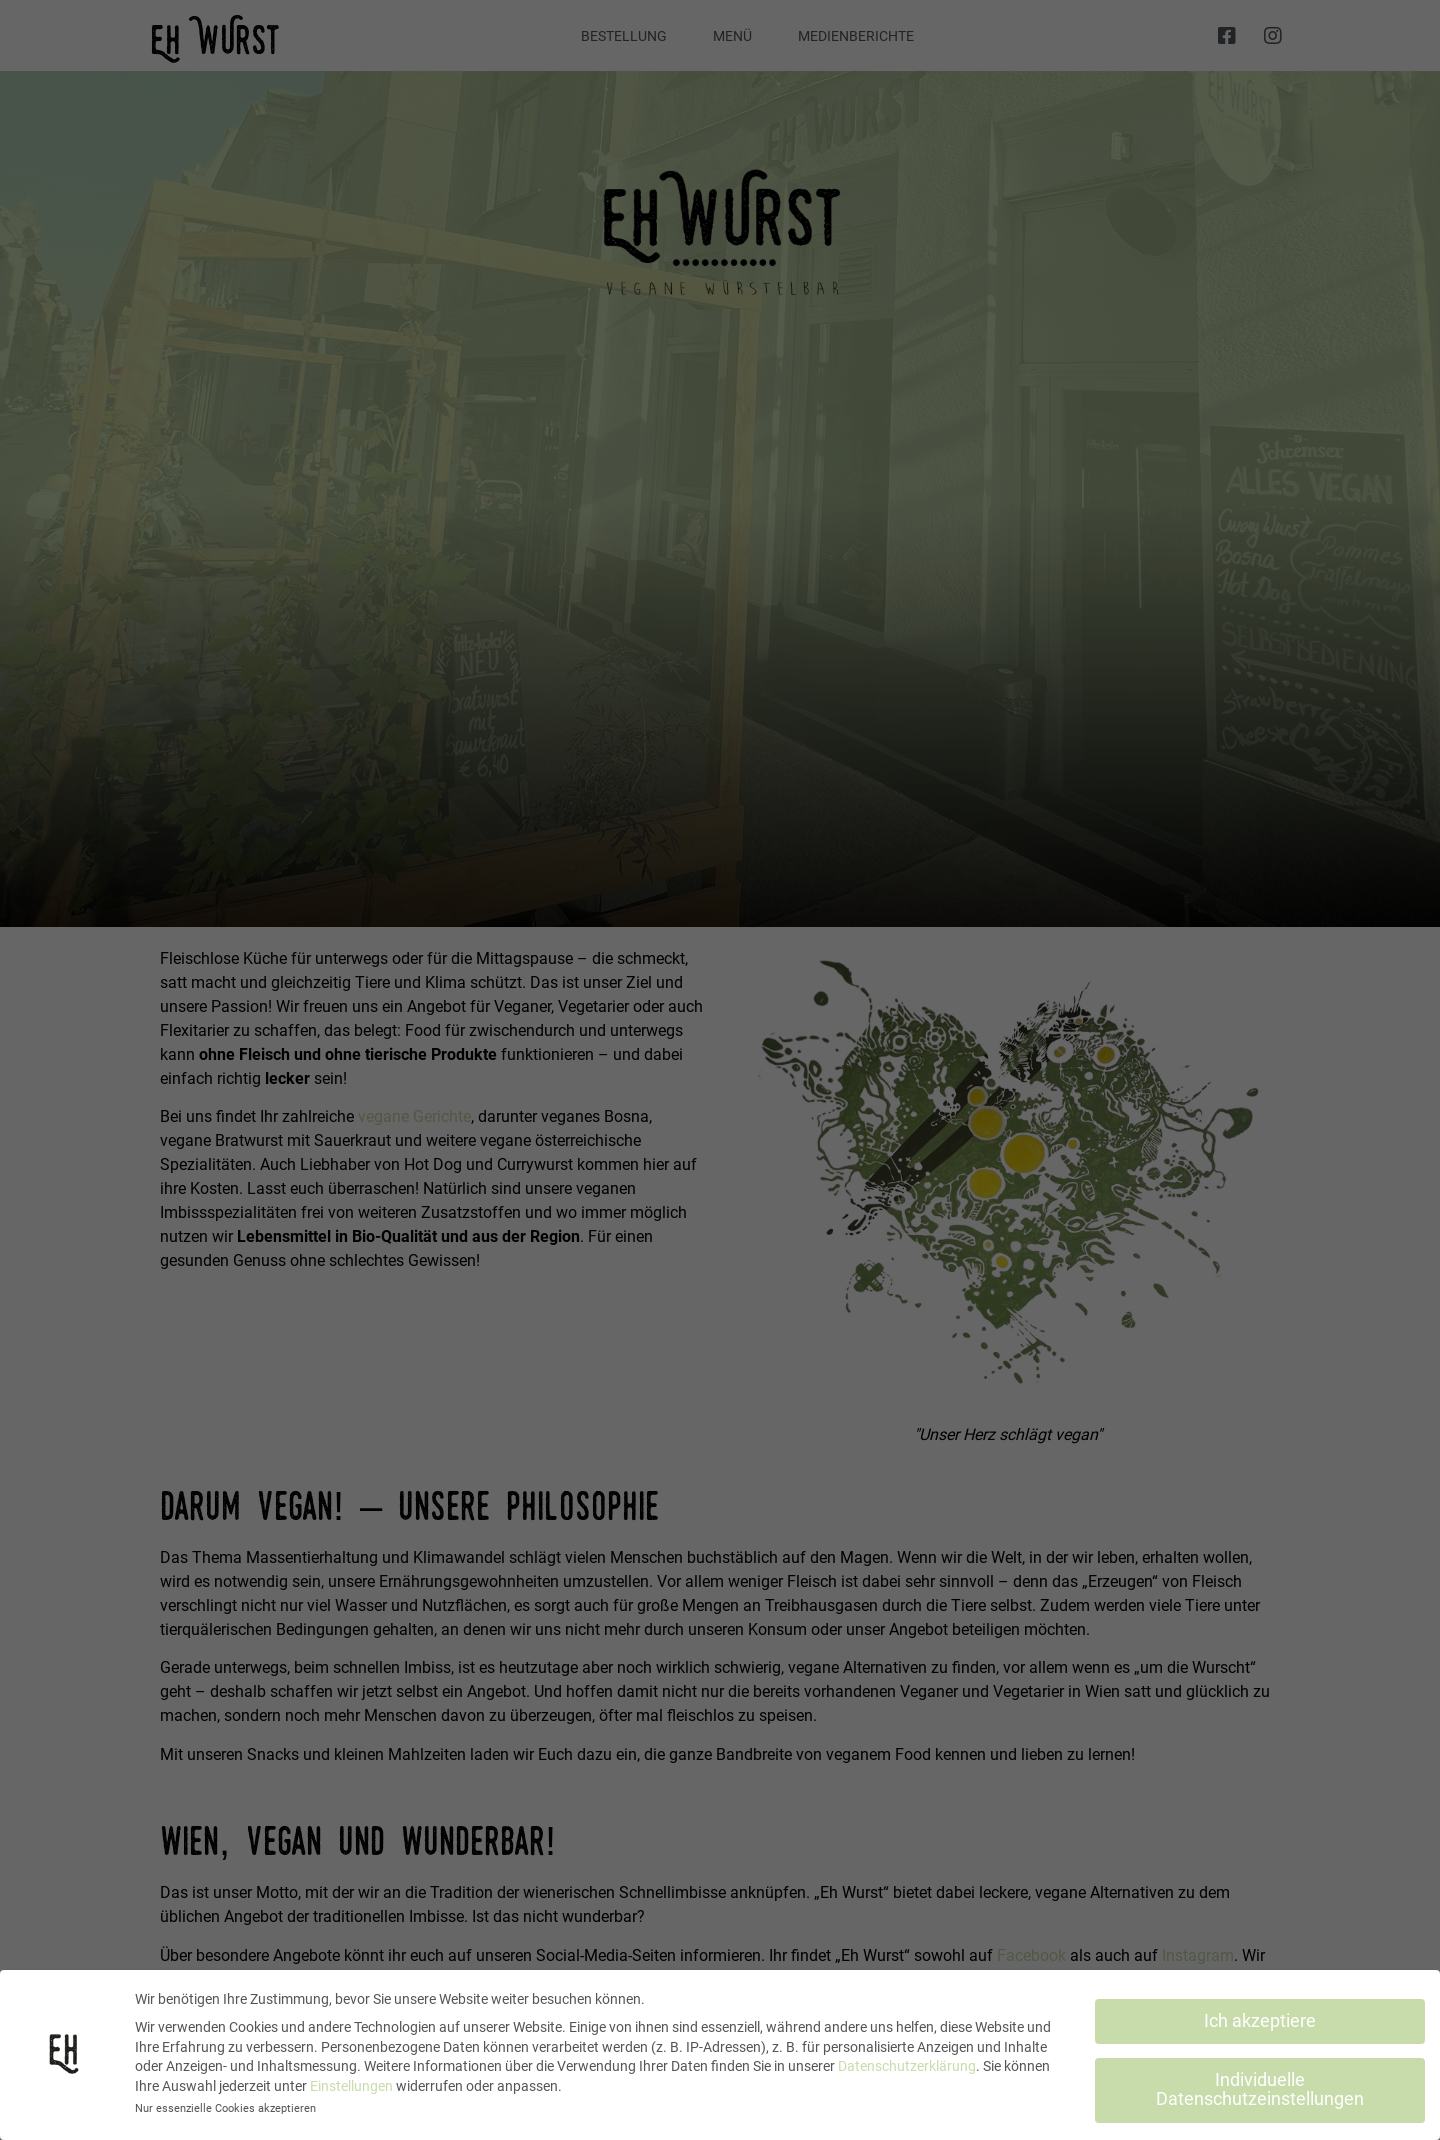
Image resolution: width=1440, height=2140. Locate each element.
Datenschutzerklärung (907, 2066)
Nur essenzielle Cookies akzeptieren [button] (225, 2108)
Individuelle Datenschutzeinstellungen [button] (1260, 2090)
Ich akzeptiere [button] (1260, 2021)
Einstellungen (351, 2086)
